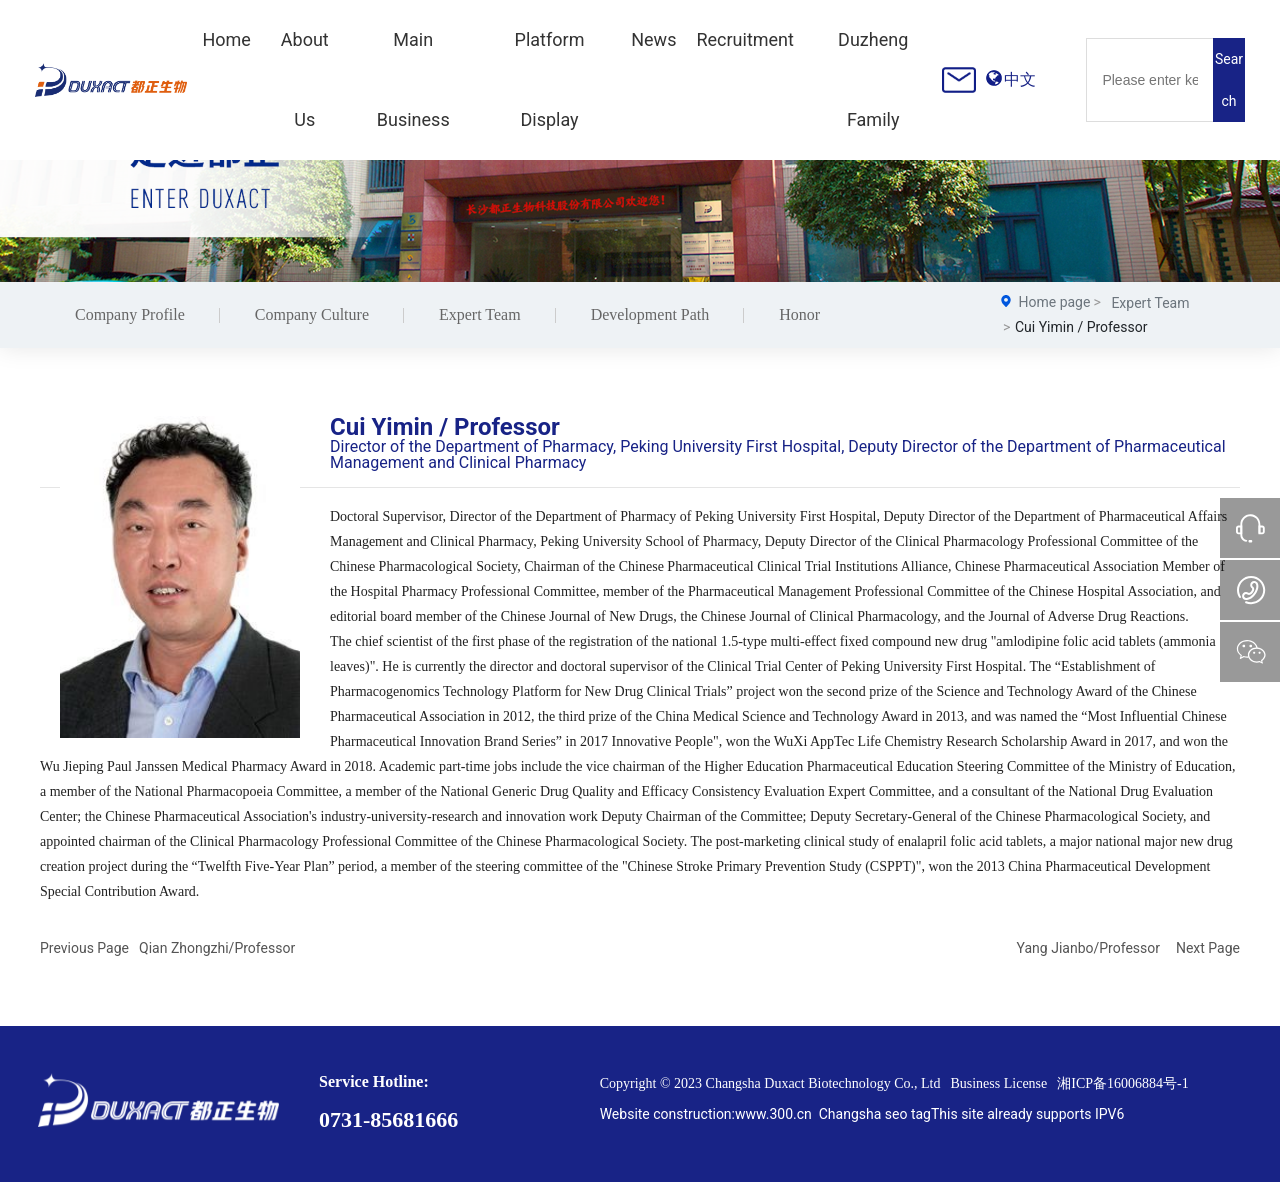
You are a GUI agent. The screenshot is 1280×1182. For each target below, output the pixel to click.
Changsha (850, 1114)
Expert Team (480, 314)
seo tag (908, 1114)
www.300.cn (773, 1114)
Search (1229, 80)
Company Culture (312, 314)
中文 (1020, 79)
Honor (799, 314)
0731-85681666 (388, 1119)
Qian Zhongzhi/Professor (217, 948)
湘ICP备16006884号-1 (1122, 1083)
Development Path (650, 314)
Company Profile (130, 314)
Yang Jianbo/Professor (1088, 948)
